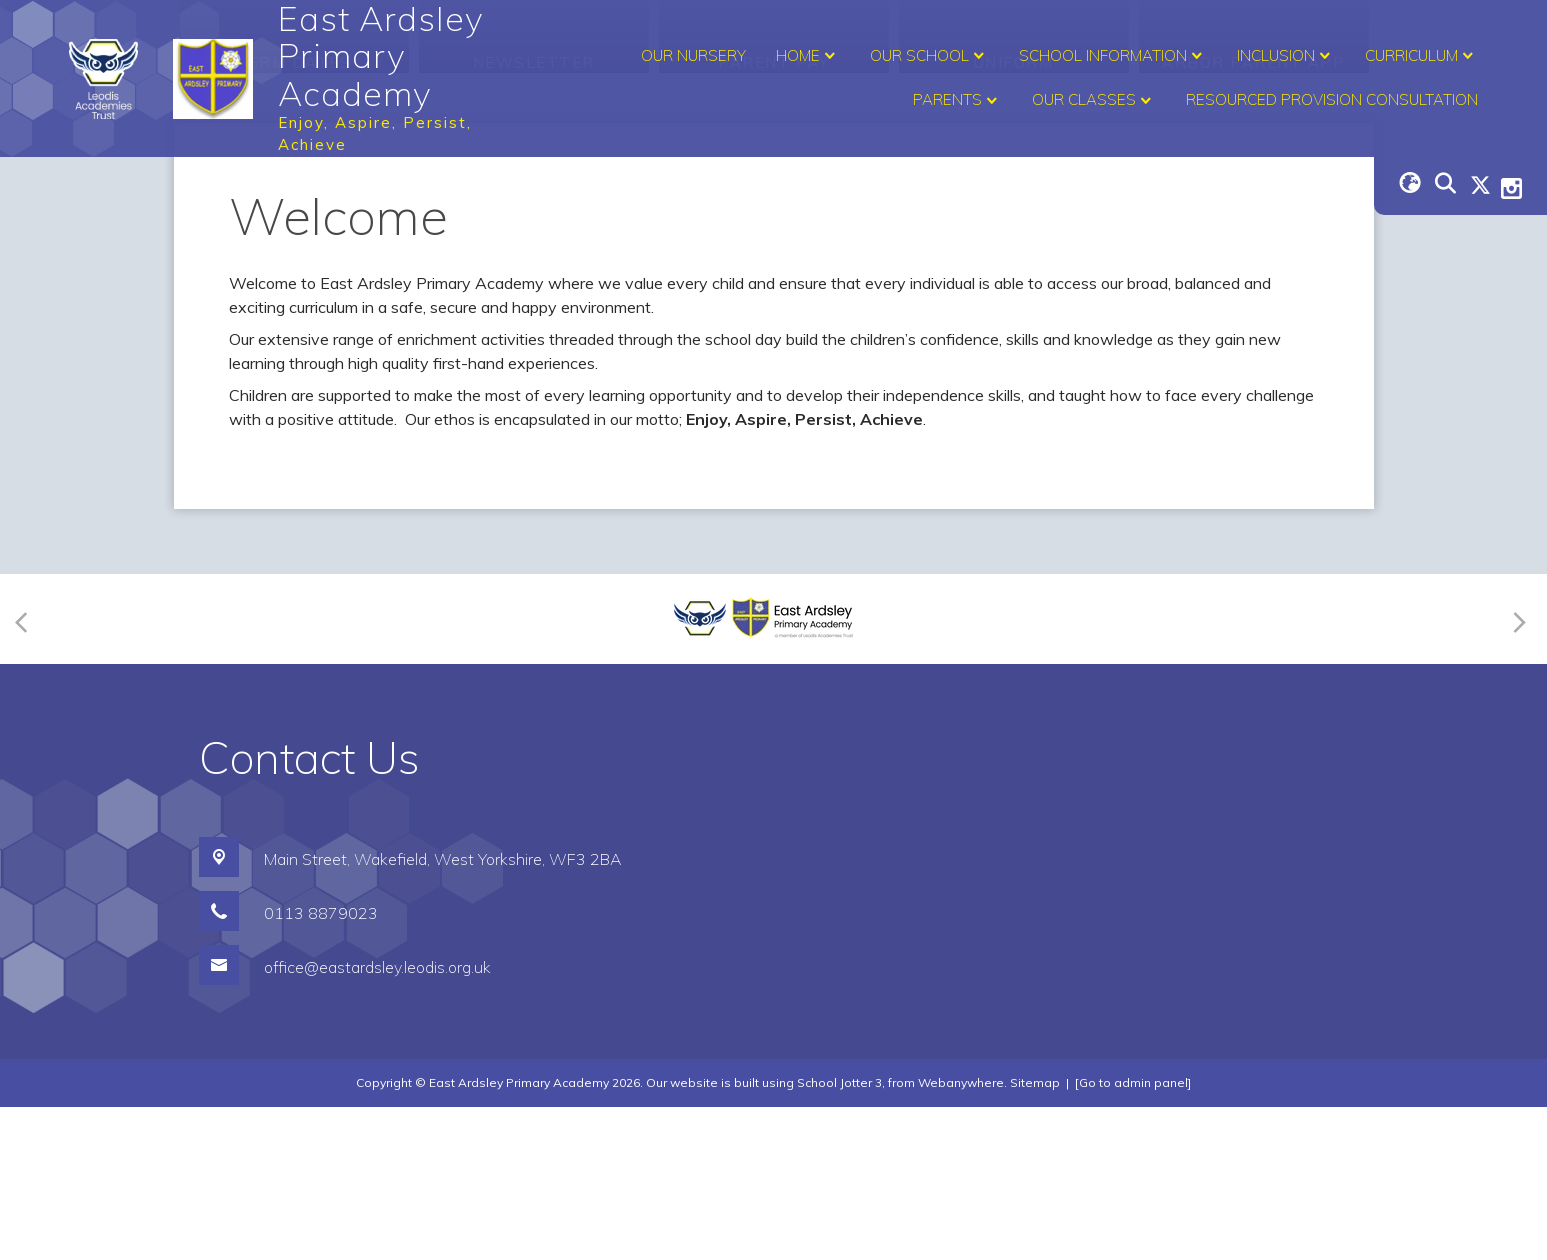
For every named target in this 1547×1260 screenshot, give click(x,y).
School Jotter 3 (839, 1235)
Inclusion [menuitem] (1286, 56)
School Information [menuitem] (1113, 56)
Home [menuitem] (808, 56)
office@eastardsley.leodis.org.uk (377, 1120)
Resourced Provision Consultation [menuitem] (1332, 99)
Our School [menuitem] (929, 56)
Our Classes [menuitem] (1094, 101)
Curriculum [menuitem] (1421, 56)
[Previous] (27, 771)
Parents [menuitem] (957, 101)
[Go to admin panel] (1133, 1235)
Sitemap (1035, 1235)
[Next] (1516, 771)
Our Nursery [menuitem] (693, 55)
